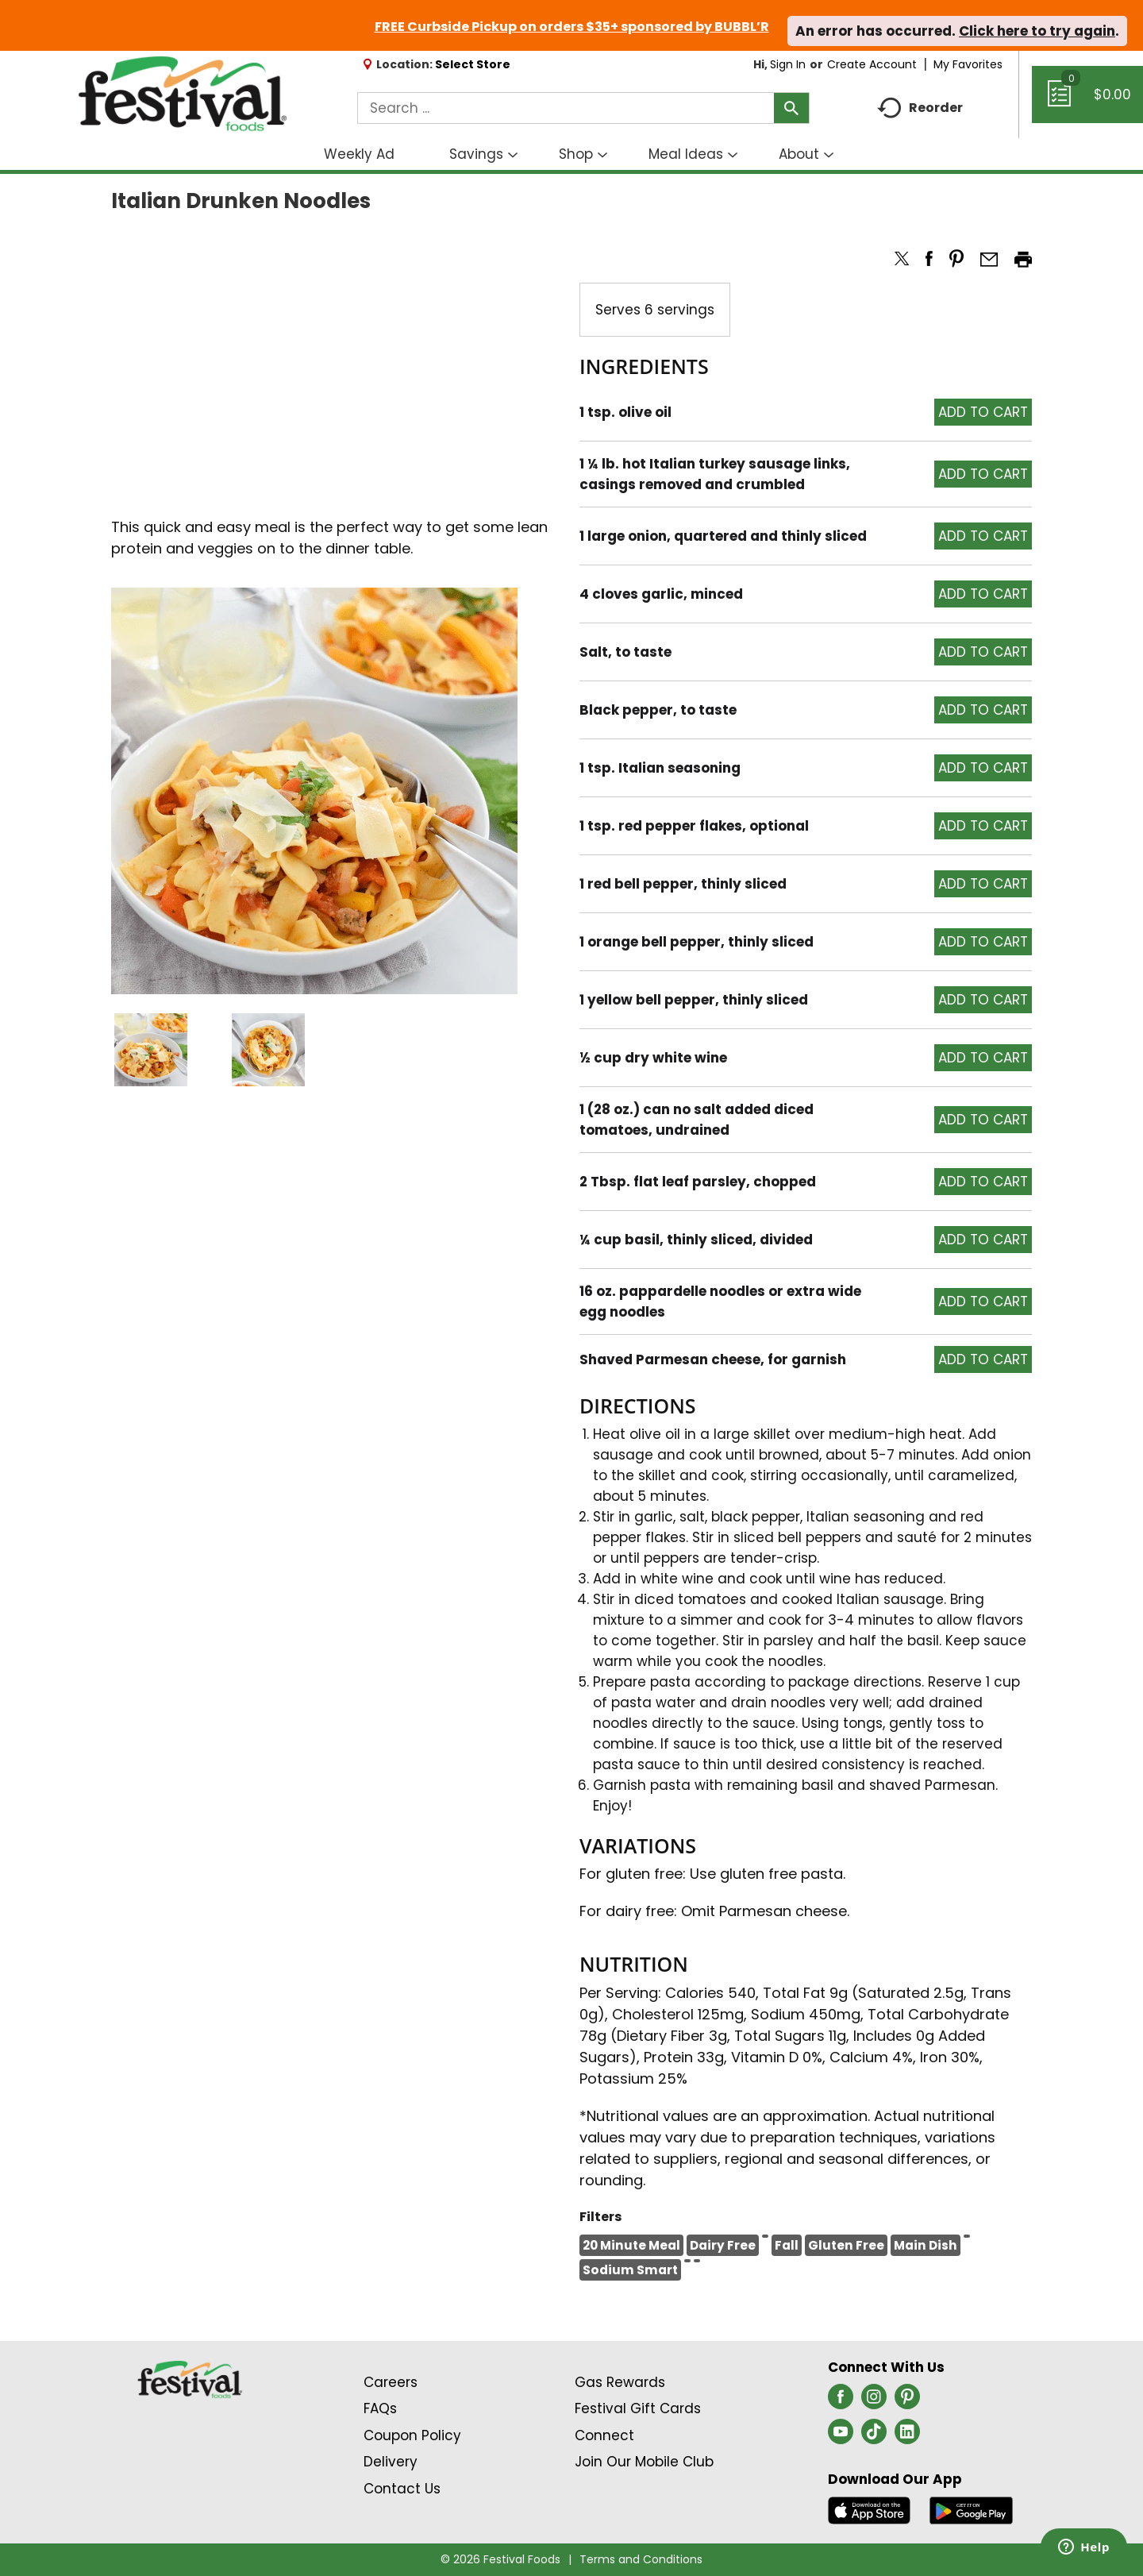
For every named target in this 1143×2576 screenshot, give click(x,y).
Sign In (788, 64)
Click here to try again (1037, 30)
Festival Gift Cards (638, 2408)
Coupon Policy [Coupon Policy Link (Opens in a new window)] (412, 2435)
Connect (604, 2435)
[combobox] (583, 108)
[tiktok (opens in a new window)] (874, 2436)
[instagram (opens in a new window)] (874, 2401)
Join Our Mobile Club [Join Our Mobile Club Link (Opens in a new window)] (644, 2461)
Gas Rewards (620, 2382)
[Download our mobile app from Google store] (971, 2509)
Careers (391, 2382)
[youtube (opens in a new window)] (840, 2436)
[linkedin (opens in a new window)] (907, 2436)
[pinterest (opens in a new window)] (907, 2401)
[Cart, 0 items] (1087, 101)
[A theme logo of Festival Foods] (182, 94)
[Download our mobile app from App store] (869, 2509)
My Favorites (969, 64)
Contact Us (402, 2488)
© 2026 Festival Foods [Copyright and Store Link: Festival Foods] (500, 2559)
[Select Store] (474, 64)
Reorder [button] (920, 108)
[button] (150, 1049)
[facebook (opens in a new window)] (840, 2401)
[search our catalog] (791, 108)
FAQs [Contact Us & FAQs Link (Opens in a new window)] (380, 2408)
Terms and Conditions (640, 2559)
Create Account (872, 64)
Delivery (391, 2461)
